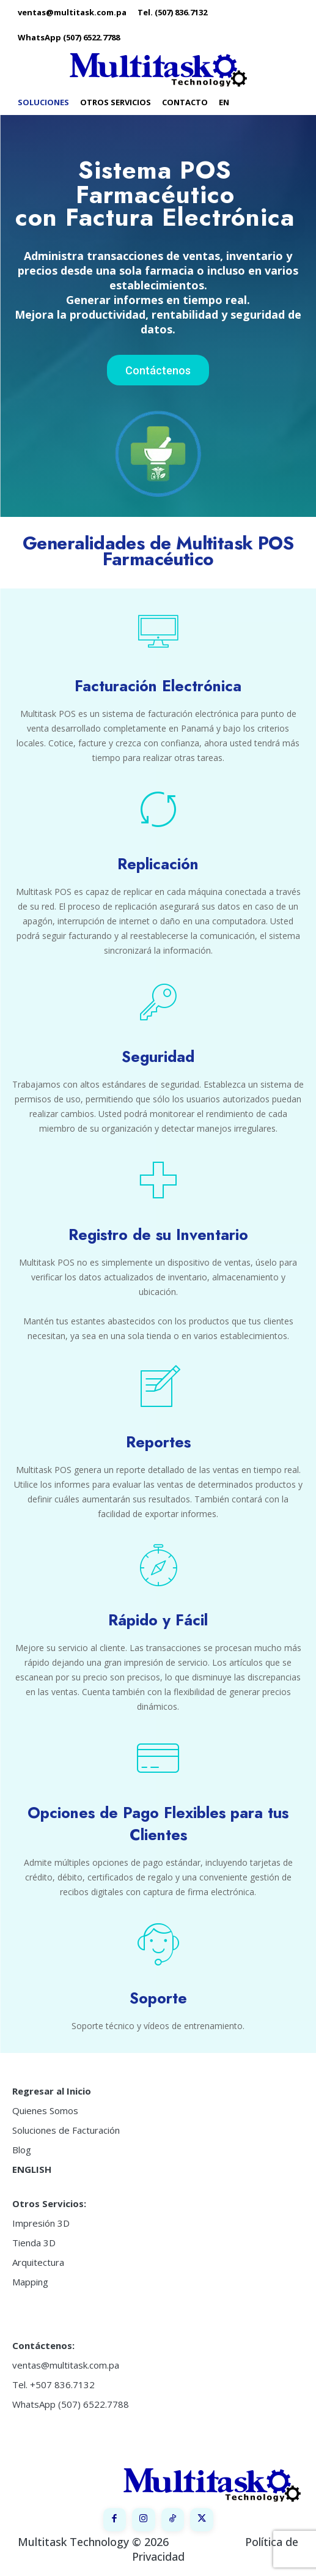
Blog (21, 2150)
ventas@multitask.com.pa (65, 2365)
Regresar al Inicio (51, 2091)
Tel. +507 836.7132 (53, 2384)
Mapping (30, 2282)
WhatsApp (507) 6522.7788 (70, 2404)
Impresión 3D (41, 2223)
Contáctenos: (43, 2345)
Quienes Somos (45, 2110)
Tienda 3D (34, 2242)
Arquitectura (38, 2262)
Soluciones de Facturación (66, 2130)
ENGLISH (31, 2169)
